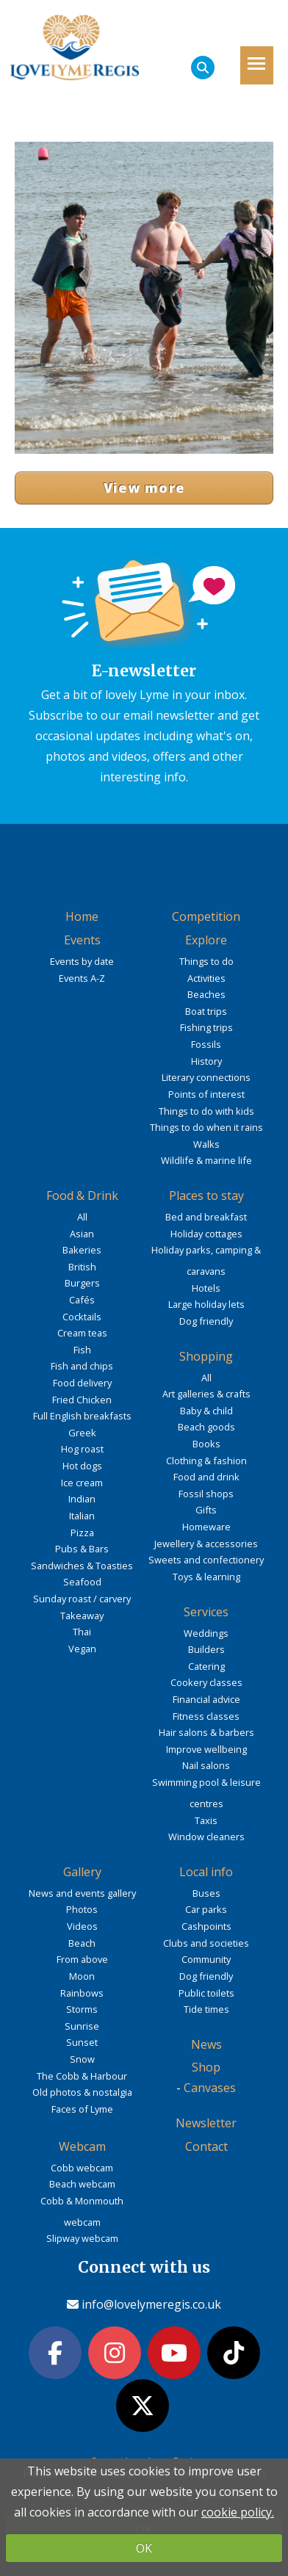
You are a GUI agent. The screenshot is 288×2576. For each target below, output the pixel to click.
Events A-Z (82, 978)
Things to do (206, 961)
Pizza (82, 1532)
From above (82, 1959)
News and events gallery (82, 1893)
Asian (82, 1233)
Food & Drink (82, 1195)
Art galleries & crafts (206, 1393)
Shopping (206, 1356)
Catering (206, 1666)
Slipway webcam (82, 2238)
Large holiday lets (206, 1304)
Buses (206, 1893)
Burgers (82, 1282)
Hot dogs (82, 1465)
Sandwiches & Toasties (82, 1565)
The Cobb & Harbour (82, 2076)
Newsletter (206, 2123)
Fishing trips (206, 1027)
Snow (82, 2059)
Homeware (206, 1526)
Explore (206, 940)
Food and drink (206, 1476)
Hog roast (82, 1448)
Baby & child (206, 1410)
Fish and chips (82, 1365)
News (206, 2044)
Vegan (82, 1648)
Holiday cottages (206, 1233)
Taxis (206, 1820)
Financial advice (206, 1699)
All (82, 1216)
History (206, 1061)
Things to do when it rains (206, 1127)
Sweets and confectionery (206, 1559)
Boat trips (206, 1011)
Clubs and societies (206, 1943)
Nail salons (206, 1765)
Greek (82, 1432)
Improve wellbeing (206, 1749)
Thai (82, 1631)
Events (82, 940)
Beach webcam (82, 2183)
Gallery (82, 1872)
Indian (82, 1498)
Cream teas (82, 1332)
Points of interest (206, 1094)
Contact (206, 2146)
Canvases (210, 2088)
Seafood (82, 1581)
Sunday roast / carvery (82, 1598)
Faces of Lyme (82, 2109)
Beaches (206, 994)
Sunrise (82, 2026)
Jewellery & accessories (206, 1543)
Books (206, 1443)
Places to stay (206, 1195)
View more (144, 487)
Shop (206, 2067)
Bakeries (81, 1249)
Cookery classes (206, 1682)
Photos (82, 1909)
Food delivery (82, 1382)
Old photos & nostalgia (82, 2092)
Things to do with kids (206, 1111)
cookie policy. (237, 2512)
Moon (82, 1976)
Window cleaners (206, 1836)
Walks (206, 1144)
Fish (82, 1349)
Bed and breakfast (206, 1216)
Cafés (82, 1299)
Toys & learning (206, 1576)
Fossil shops (206, 1493)
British (82, 1266)
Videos (82, 1926)
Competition (206, 916)
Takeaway (82, 1615)
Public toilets (206, 1993)
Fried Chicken (82, 1399)
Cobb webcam (82, 2167)
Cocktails (81, 1316)
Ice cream (82, 1482)
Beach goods (206, 1426)
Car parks (206, 1909)
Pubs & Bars (82, 1548)
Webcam (82, 2146)
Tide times (206, 2009)
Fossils (206, 1044)
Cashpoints (206, 1926)
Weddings (206, 1633)
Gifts (206, 1509)
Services (206, 1612)
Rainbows (82, 1993)
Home (81, 916)
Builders (206, 1649)
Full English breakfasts (82, 1415)
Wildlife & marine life (206, 1160)
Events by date (82, 961)
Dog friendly (206, 1321)
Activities (206, 978)
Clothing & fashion (206, 1460)
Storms (82, 2009)
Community (206, 1959)
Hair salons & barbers (206, 1732)
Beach (82, 1943)
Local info (206, 1872)
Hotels (206, 1288)
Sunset (82, 2042)
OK (144, 2548)
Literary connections (206, 1077)
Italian (82, 1515)
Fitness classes (206, 1716)
